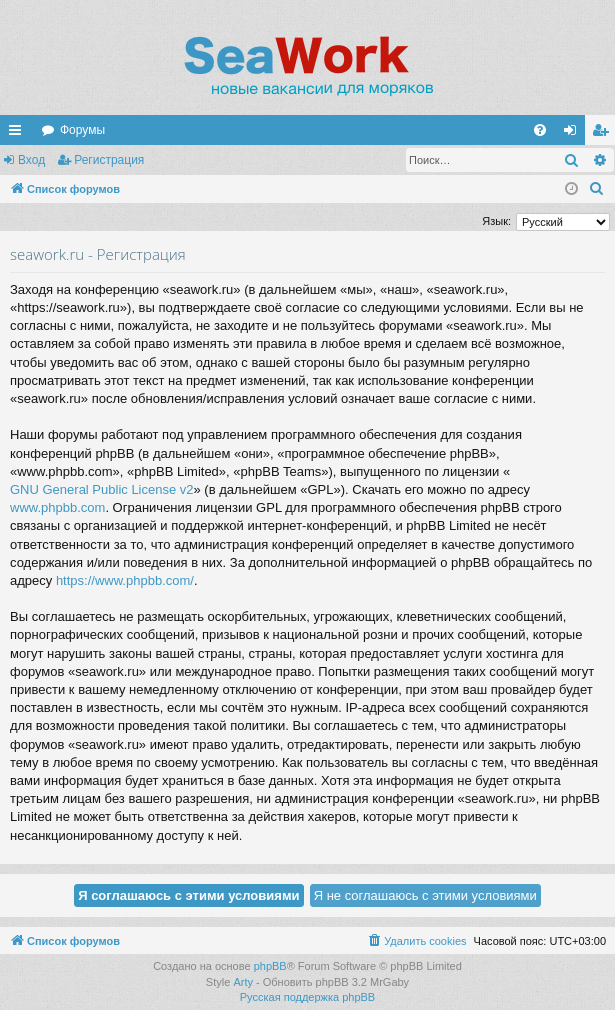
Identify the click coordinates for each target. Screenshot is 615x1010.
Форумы (82, 130)
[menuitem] (540, 130)
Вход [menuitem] (574, 134)
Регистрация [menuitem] (604, 134)
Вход (31, 160)
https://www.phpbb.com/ (125, 580)
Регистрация (109, 160)
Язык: (496, 221)
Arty (243, 982)
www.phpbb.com (57, 507)
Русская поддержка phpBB (307, 997)
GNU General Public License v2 (102, 489)
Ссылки (19, 134)
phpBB (270, 966)
